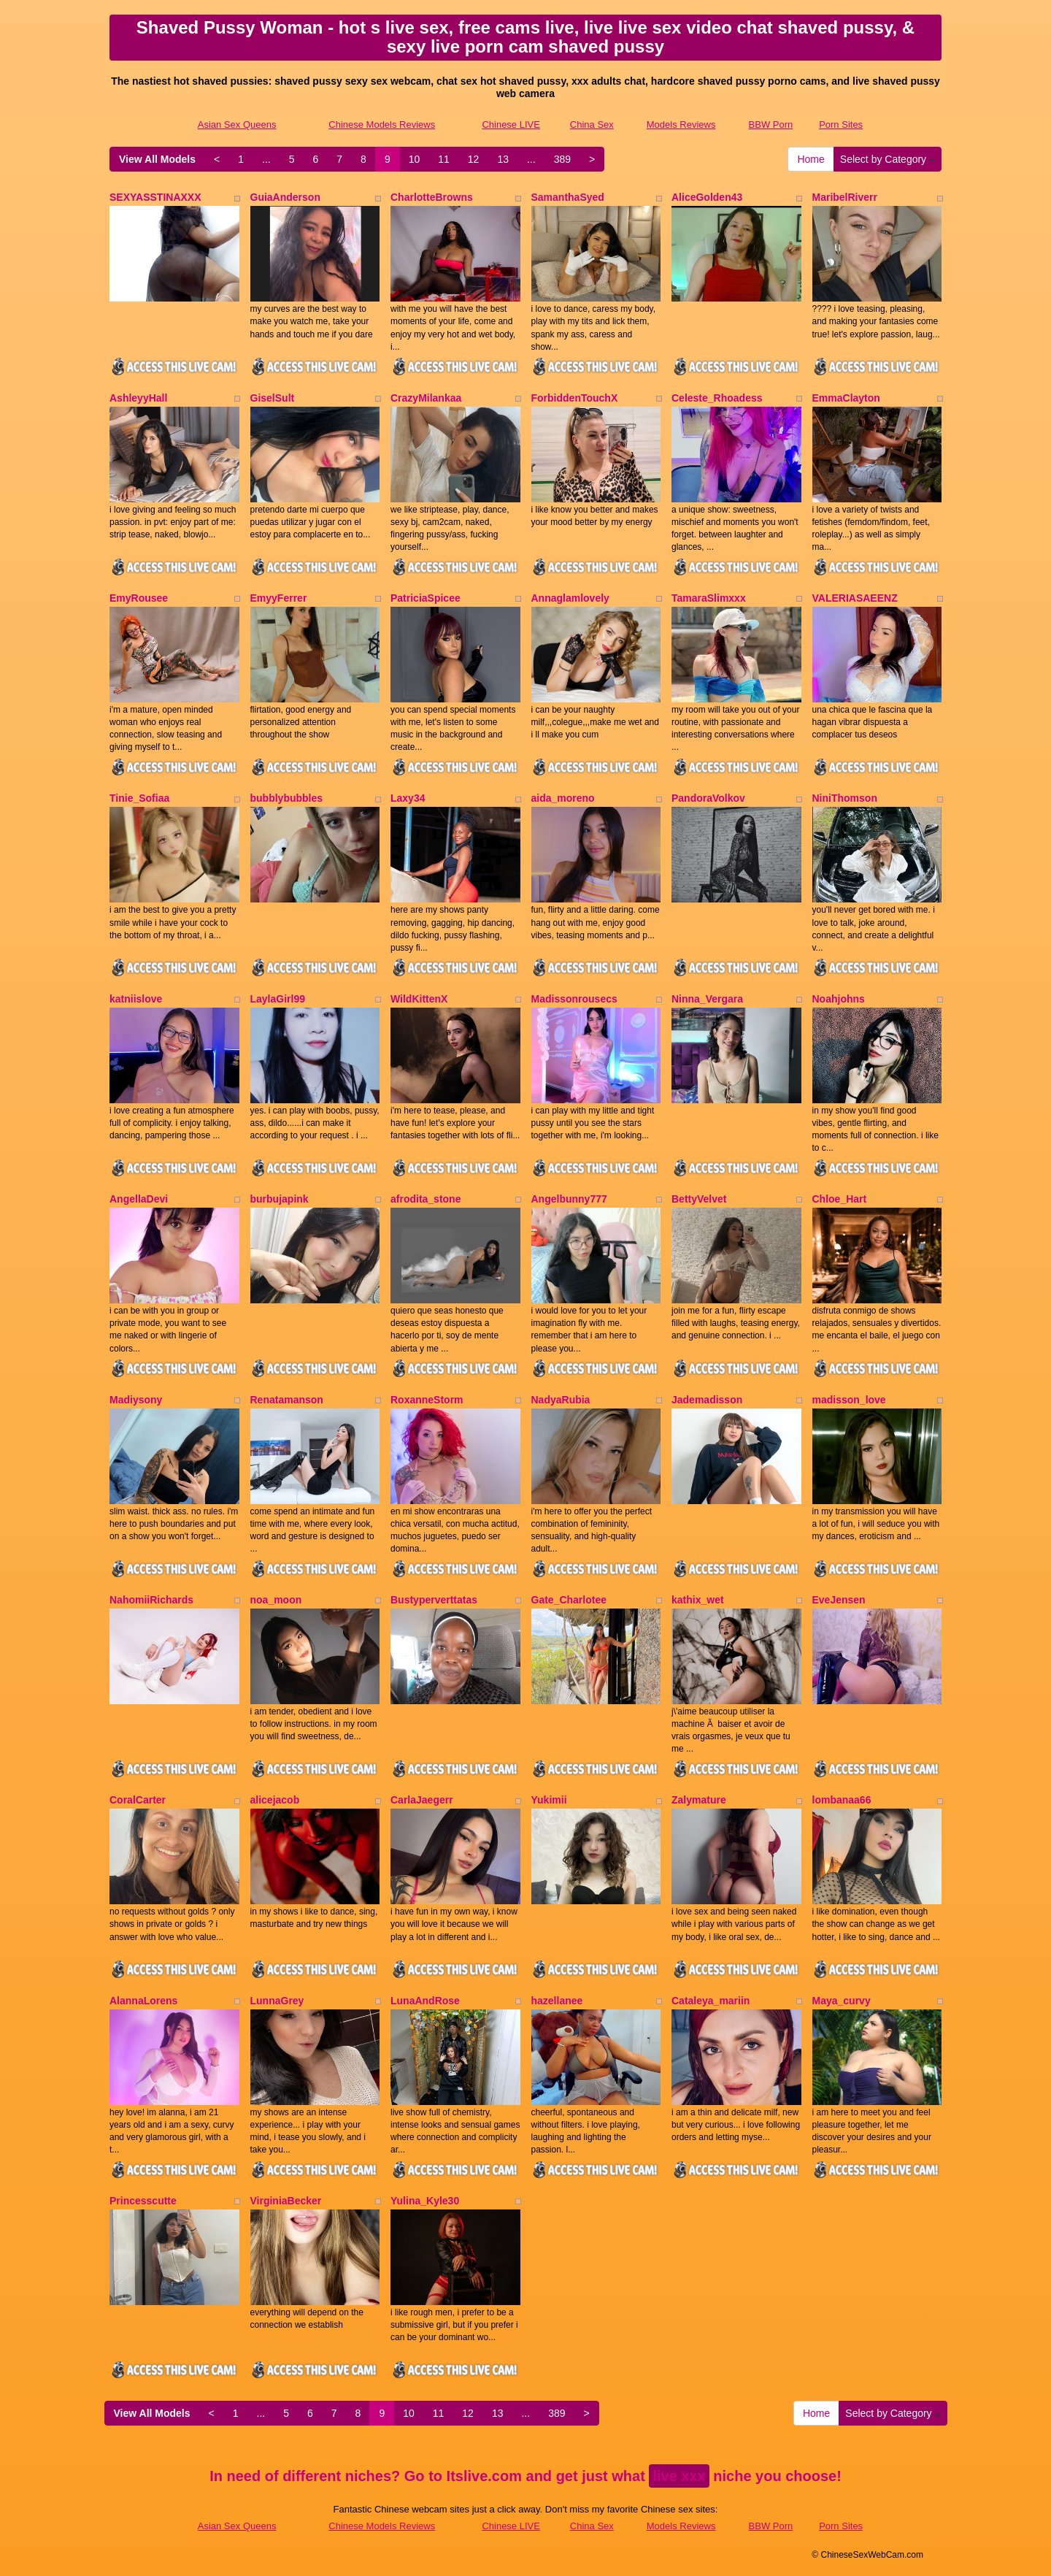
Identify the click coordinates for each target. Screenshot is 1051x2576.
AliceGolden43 (706, 197)
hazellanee (557, 2000)
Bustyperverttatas (433, 1600)
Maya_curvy (841, 2000)
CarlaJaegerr (421, 1800)
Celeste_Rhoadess (717, 398)
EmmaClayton (846, 398)
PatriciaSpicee (425, 598)
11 (444, 159)
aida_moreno (563, 798)
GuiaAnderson (285, 197)
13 (503, 159)
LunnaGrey (277, 2000)
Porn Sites (841, 124)
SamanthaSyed (567, 197)
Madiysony (135, 1400)
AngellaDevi (138, 1199)
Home (810, 159)
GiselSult (272, 398)
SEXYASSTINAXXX (155, 197)
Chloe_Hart (839, 1199)
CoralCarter (137, 1800)
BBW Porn (771, 124)
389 (562, 159)
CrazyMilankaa (425, 398)
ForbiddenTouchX (574, 398)
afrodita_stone (425, 1199)
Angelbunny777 (569, 1199)
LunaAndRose (425, 2000)
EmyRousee (138, 598)
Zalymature (698, 1800)
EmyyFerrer (278, 598)
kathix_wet (697, 1600)
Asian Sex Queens (237, 124)
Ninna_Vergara (707, 999)
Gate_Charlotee (569, 1600)
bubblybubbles (286, 798)
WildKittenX (418, 999)
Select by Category (887, 159)
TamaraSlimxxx (708, 598)
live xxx (678, 2476)
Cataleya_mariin (710, 2000)
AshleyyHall (138, 398)
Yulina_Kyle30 (424, 2201)
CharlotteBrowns (431, 197)
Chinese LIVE (511, 124)
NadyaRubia (560, 1400)
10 (414, 159)
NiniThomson (844, 798)
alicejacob (275, 1800)
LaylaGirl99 (278, 999)
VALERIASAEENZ (855, 598)
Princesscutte (143, 2201)
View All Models (157, 159)
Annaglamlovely (570, 598)
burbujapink (279, 1199)
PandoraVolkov (708, 798)
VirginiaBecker (286, 2201)
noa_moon (276, 1600)
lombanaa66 (841, 1800)
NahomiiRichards (151, 1600)
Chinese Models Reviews (381, 124)
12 (474, 159)
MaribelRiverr (844, 197)
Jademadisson (706, 1400)
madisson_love (849, 1400)
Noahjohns (838, 999)
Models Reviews (681, 124)
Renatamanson (286, 1400)
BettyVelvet (698, 1199)
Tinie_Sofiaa (139, 798)
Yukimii (549, 1800)
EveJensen (839, 1600)
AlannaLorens (143, 2000)
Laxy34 (407, 798)
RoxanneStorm (426, 1400)
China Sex (592, 124)
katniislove (135, 999)
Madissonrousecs (574, 999)
